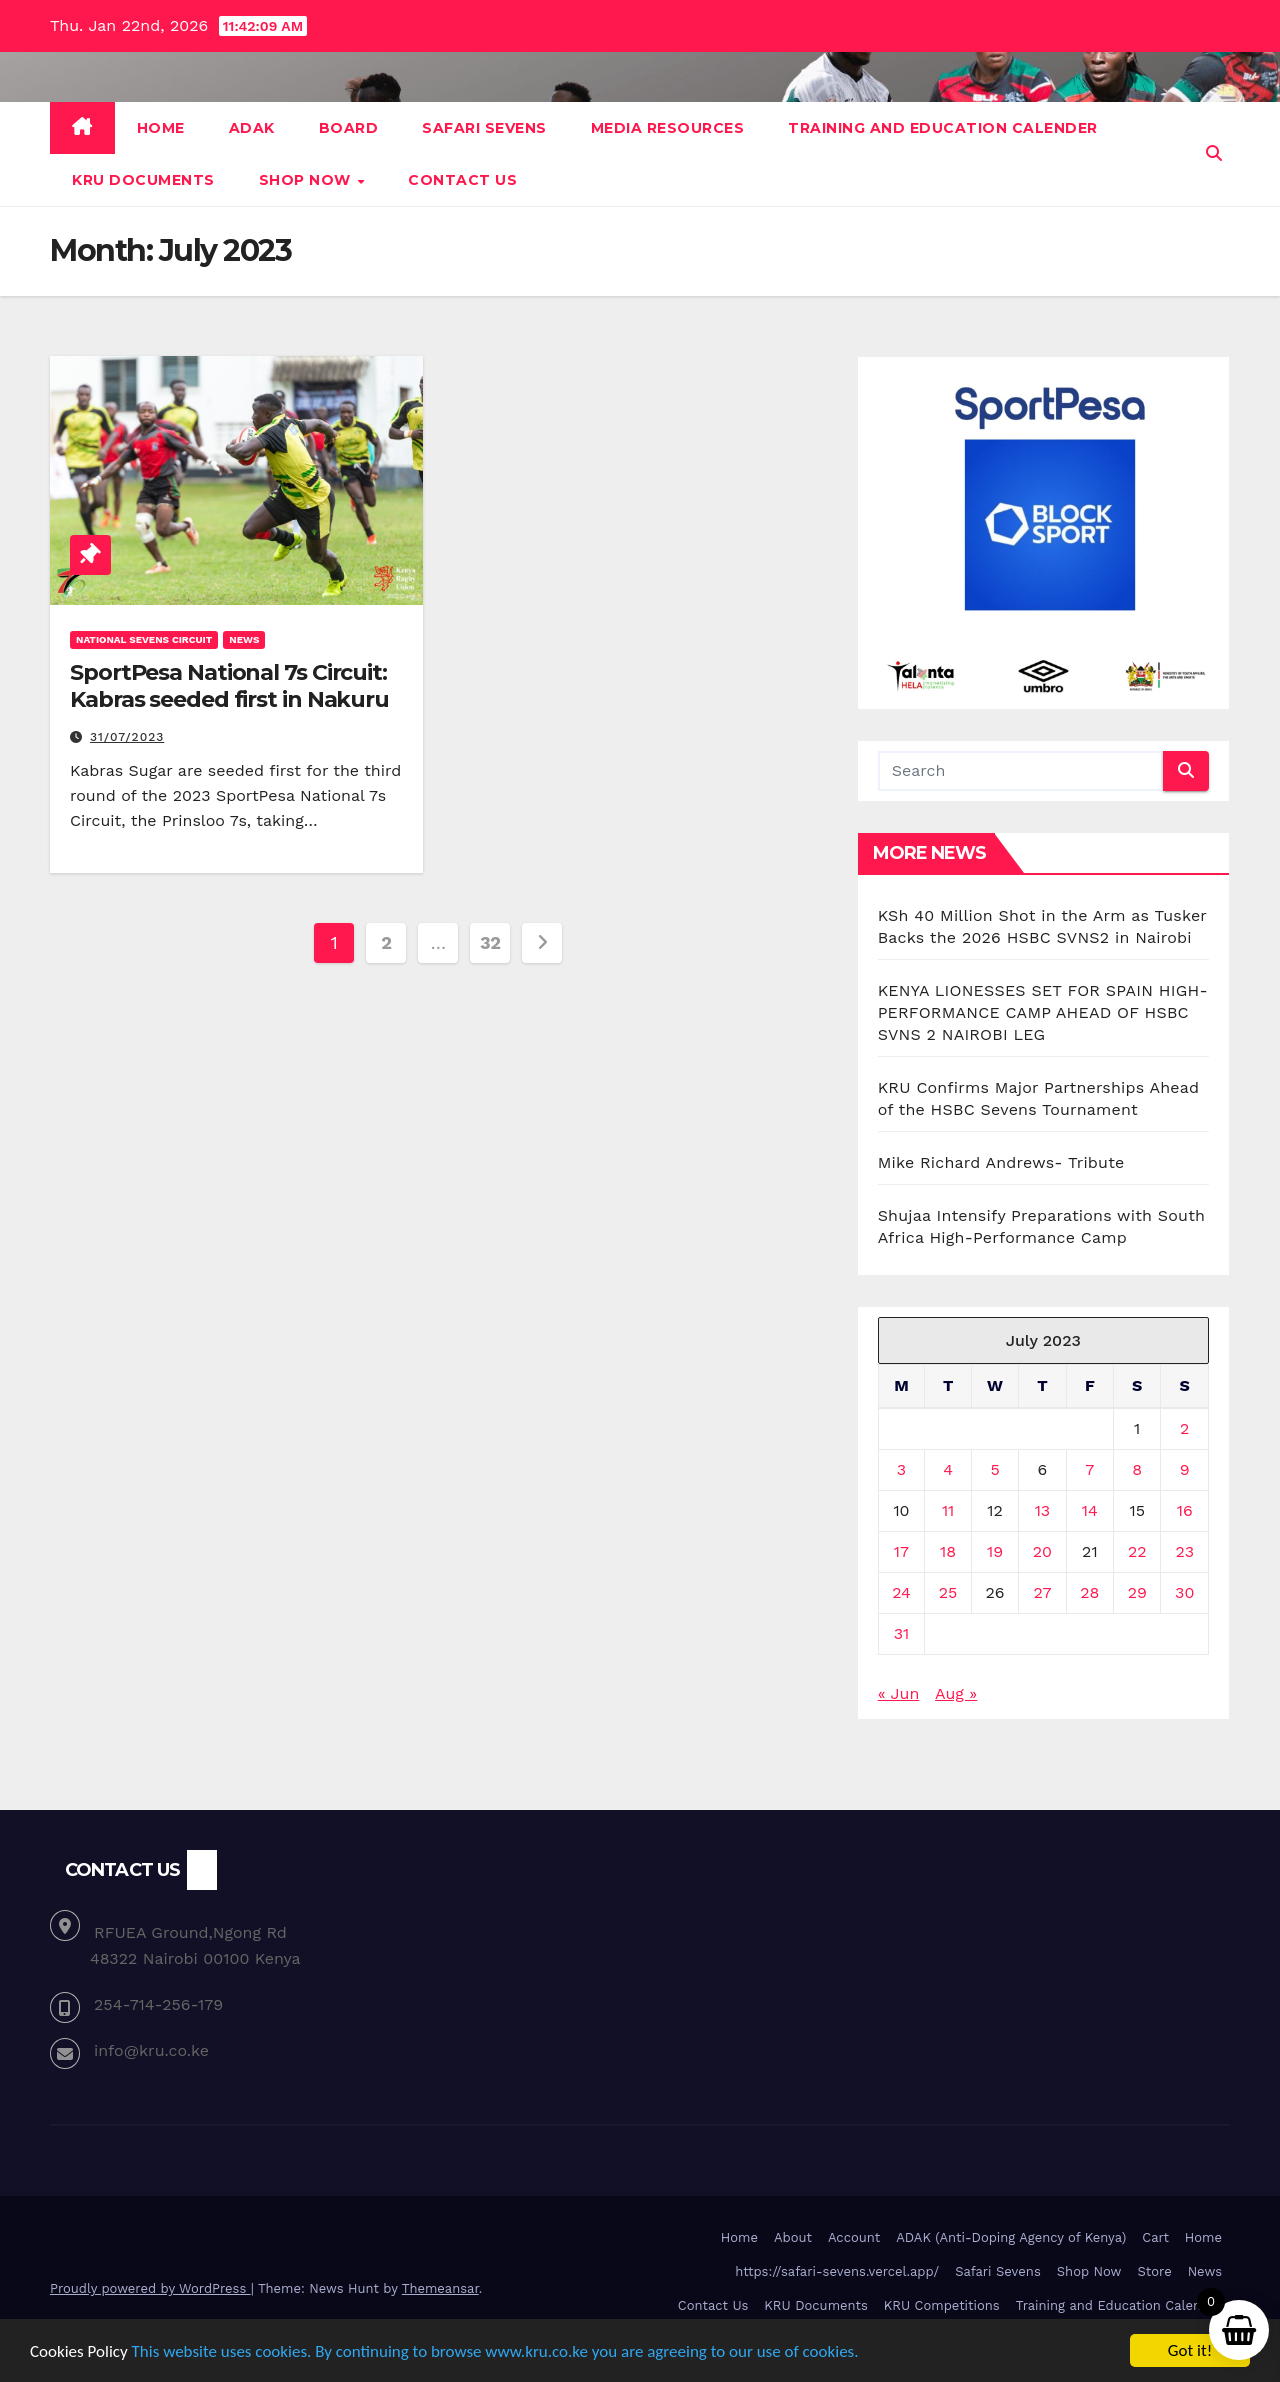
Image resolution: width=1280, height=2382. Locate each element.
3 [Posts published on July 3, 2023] (901, 1469)
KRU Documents (143, 180)
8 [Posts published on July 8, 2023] (1137, 1469)
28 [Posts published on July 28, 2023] (1089, 1592)
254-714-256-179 (158, 2004)
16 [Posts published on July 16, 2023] (1185, 1510)
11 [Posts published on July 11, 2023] (948, 1510)
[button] (1214, 153)
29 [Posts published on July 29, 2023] (1137, 1592)
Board (349, 128)
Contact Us (462, 180)
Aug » (956, 1693)
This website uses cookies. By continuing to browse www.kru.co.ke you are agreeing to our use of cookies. (495, 2351)
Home (161, 128)
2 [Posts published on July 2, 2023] (1184, 1428)
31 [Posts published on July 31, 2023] (902, 1633)
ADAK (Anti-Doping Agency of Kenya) (1011, 2237)
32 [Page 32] (490, 942)
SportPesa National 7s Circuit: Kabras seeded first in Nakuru (229, 685)
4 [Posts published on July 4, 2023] (948, 1469)
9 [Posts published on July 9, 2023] (1185, 1469)
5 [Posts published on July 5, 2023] (994, 1469)
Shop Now (307, 180)
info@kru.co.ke (151, 2050)
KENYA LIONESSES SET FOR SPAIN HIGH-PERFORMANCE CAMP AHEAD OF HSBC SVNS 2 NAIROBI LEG (1043, 1012)
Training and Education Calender (943, 128)
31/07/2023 (127, 737)
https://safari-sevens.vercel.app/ (837, 2271)
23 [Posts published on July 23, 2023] (1184, 1551)
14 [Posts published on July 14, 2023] (1090, 1510)
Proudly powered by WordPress (150, 2288)
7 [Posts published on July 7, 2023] (1089, 1469)
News (244, 639)
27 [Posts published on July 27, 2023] (1042, 1592)
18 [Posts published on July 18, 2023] (948, 1551)
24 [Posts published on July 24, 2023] (901, 1592)
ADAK (252, 128)
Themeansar (440, 2288)
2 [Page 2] (386, 942)
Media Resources (668, 128)
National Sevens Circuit (144, 639)
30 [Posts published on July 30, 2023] (1184, 1592)
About (793, 2237)
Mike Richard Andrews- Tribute (1001, 1162)
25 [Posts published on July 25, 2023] (948, 1592)
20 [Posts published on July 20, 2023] (1042, 1551)
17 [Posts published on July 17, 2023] (901, 1551)
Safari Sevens (484, 128)
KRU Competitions (942, 2305)
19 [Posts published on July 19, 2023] (995, 1551)
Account (854, 2237)
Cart (1155, 2237)
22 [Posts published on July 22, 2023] (1137, 1551)
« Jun (899, 1693)
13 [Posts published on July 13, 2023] (1043, 1510)
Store (1154, 2271)
